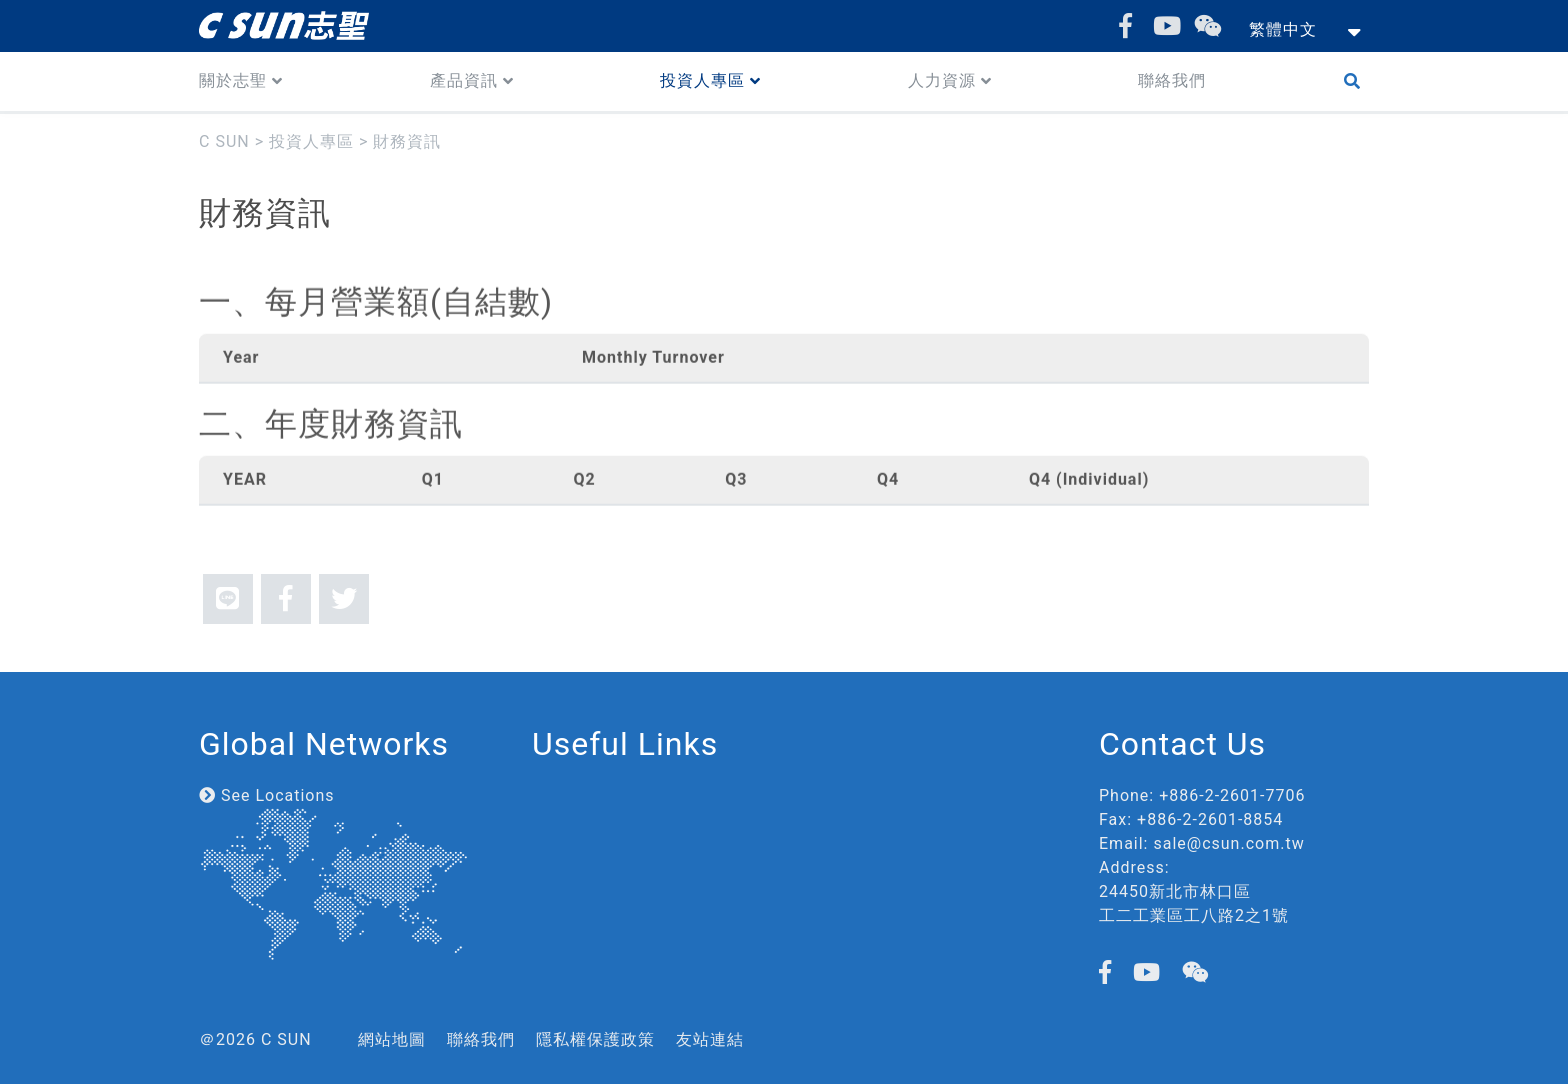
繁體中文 (1283, 29)
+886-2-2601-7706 (1232, 795)
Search (1356, 81)
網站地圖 (392, 1039)
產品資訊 (464, 80)
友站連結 (710, 1039)
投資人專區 (702, 80)
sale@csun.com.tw (1228, 843)
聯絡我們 (1172, 80)
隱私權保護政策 (595, 1039)
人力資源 (942, 80)
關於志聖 (233, 80)
